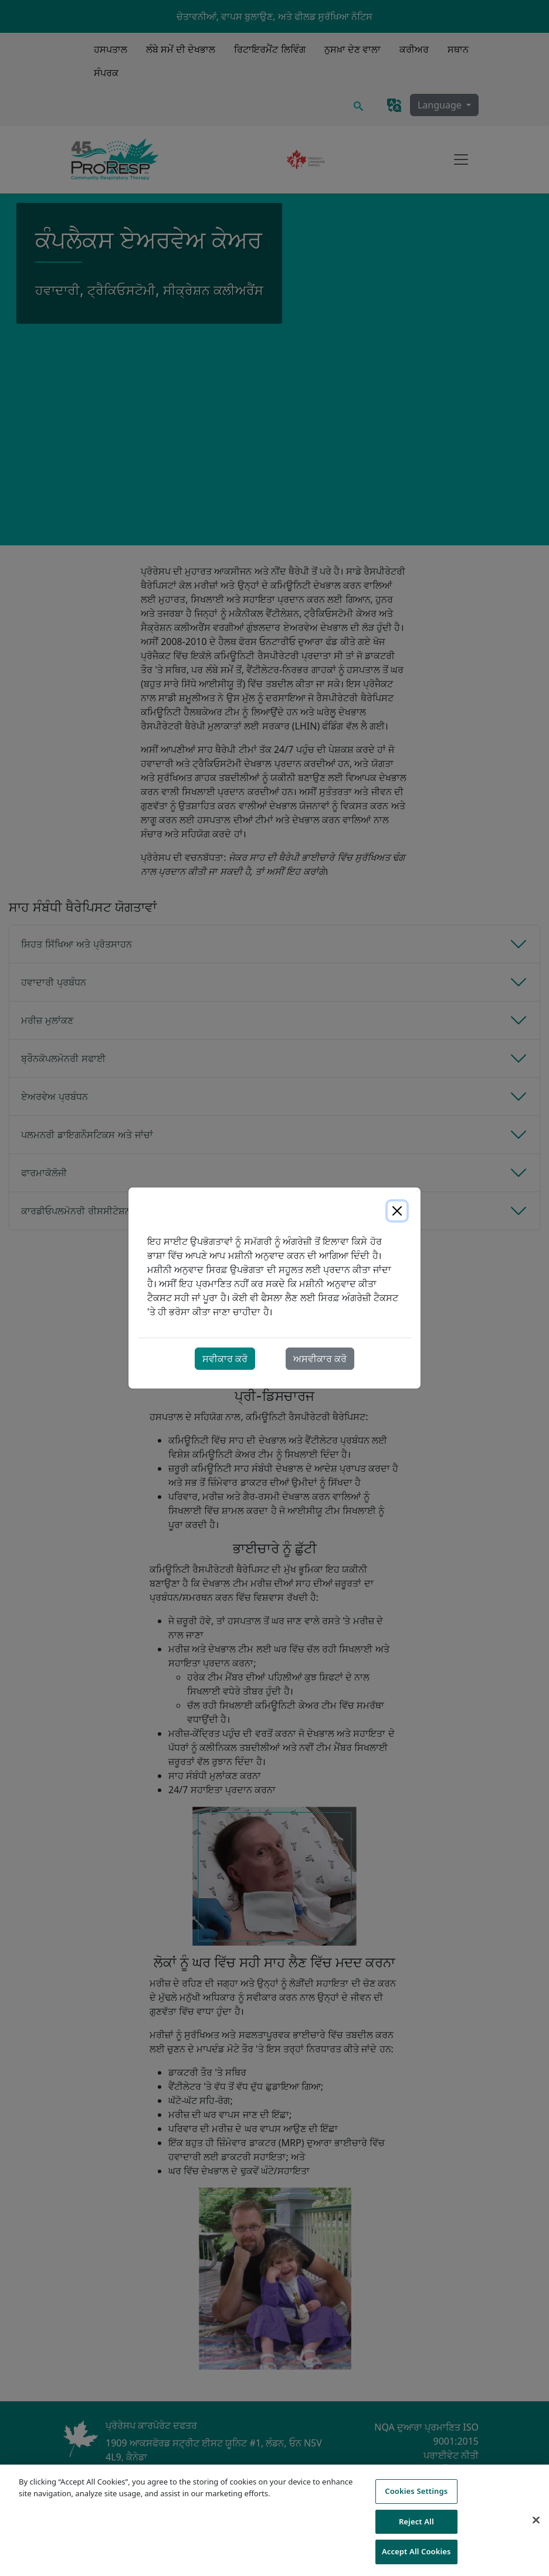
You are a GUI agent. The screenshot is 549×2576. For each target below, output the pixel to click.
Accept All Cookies (416, 2551)
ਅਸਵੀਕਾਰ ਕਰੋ (320, 1358)
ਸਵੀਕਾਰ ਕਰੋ (225, 1358)
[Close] (397, 1211)
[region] (274, 2520)
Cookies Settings (416, 2491)
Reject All (416, 2521)
